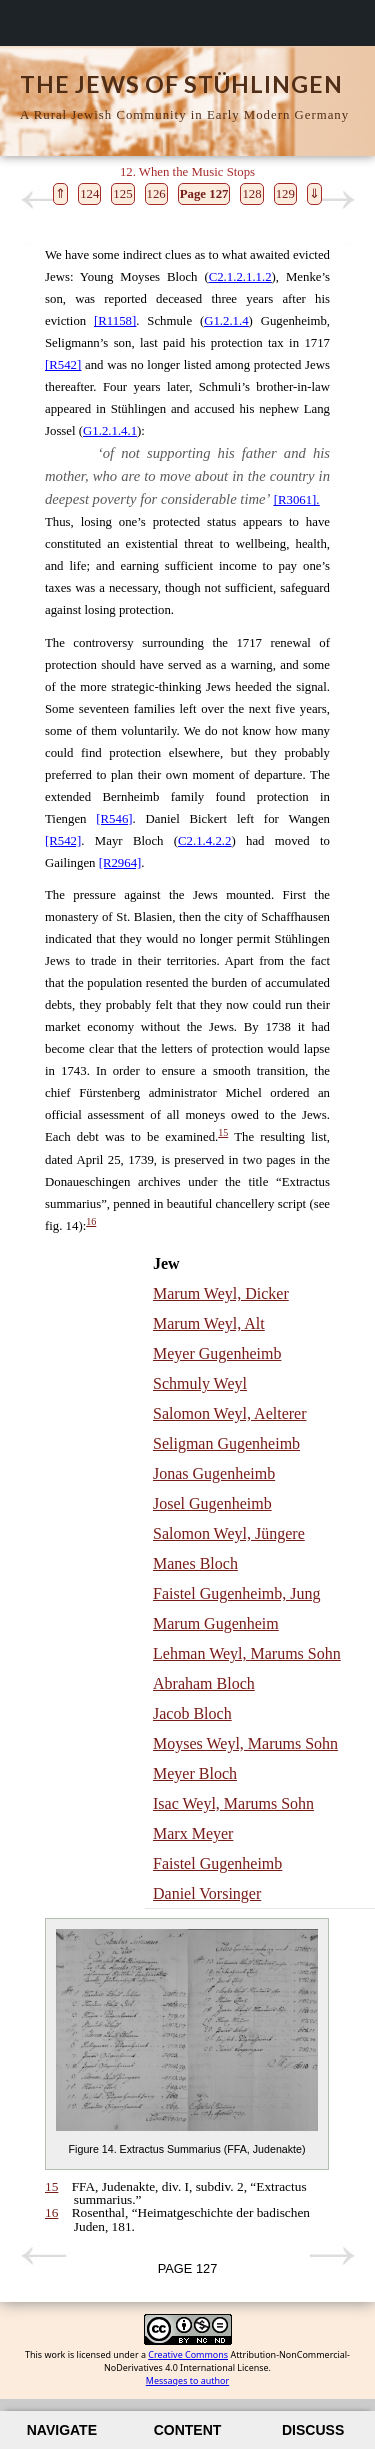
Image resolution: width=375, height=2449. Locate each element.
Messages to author (187, 2380)
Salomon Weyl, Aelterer (230, 1413)
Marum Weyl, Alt (209, 1323)
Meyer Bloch (195, 1773)
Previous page (43, 200)
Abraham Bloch (204, 1683)
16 (91, 1221)
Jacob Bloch (192, 1713)
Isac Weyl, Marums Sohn (233, 1803)
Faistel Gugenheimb (217, 1863)
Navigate (62, 2430)
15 (223, 1132)
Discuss (313, 2430)
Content (188, 2430)
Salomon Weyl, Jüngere (229, 1533)
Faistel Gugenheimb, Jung (237, 1593)
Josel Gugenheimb (212, 1503)
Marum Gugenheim (216, 1623)
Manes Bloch (195, 1563)
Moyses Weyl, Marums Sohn (245, 1743)
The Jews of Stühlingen (181, 84)
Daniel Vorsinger (207, 1893)
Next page (331, 200)
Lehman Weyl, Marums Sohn (247, 1653)
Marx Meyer (193, 1833)
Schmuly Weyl (200, 1383)
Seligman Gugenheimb (226, 1443)
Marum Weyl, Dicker (221, 1293)
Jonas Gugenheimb (214, 1473)
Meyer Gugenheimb (217, 1353)
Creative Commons (188, 2354)
